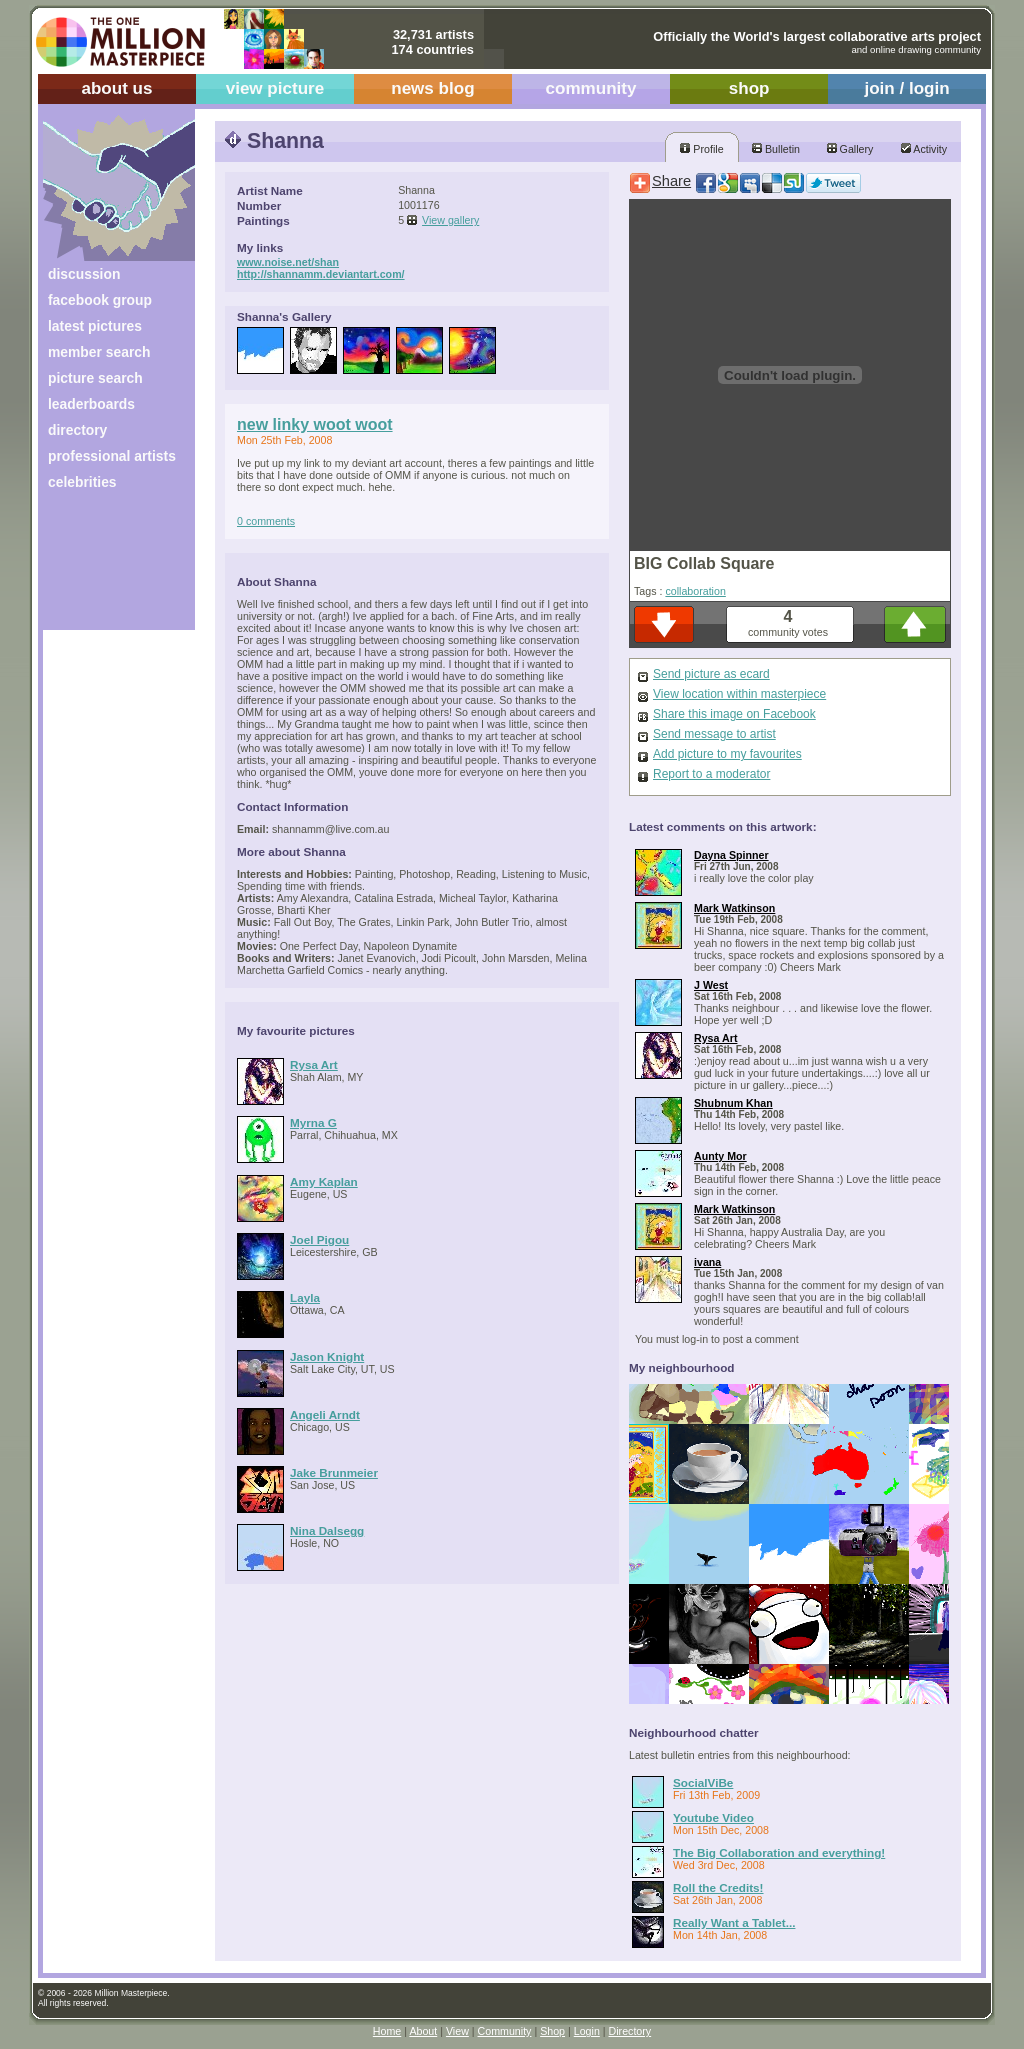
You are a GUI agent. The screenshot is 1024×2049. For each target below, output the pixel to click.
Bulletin (776, 149)
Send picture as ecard (711, 674)
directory (77, 430)
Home (387, 2031)
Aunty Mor (720, 1156)
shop (749, 88)
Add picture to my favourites (727, 754)
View (457, 2031)
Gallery (850, 149)
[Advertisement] (105, 567)
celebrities (82, 482)
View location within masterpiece (739, 694)
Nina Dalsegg (327, 1530)
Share (671, 181)
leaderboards (91, 404)
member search (99, 352)
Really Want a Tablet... (734, 1922)
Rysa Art (314, 1064)
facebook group (100, 300)
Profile (701, 149)
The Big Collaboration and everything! (779, 1852)
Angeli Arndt (325, 1414)
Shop (552, 2031)
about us (116, 88)
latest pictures (95, 326)
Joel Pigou (319, 1239)
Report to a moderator (711, 774)
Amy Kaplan (324, 1181)
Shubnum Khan (733, 1103)
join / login (906, 88)
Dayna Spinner (731, 855)
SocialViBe (703, 1782)
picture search (95, 378)
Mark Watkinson (734, 908)
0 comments (266, 521)
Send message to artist (714, 734)
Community (505, 2031)
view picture (275, 88)
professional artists (112, 456)
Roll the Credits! (718, 1887)
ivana (707, 1262)
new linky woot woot (315, 424)
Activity (924, 149)
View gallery (450, 220)
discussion (84, 274)
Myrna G (313, 1122)
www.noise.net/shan (288, 262)
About (423, 2031)
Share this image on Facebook (734, 714)
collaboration (695, 591)
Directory (630, 2031)
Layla (305, 1297)
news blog (432, 88)
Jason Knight (327, 1356)
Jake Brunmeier (334, 1472)
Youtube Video (713, 1817)
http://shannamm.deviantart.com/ (321, 274)
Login (587, 2031)
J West (711, 985)
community (591, 88)
